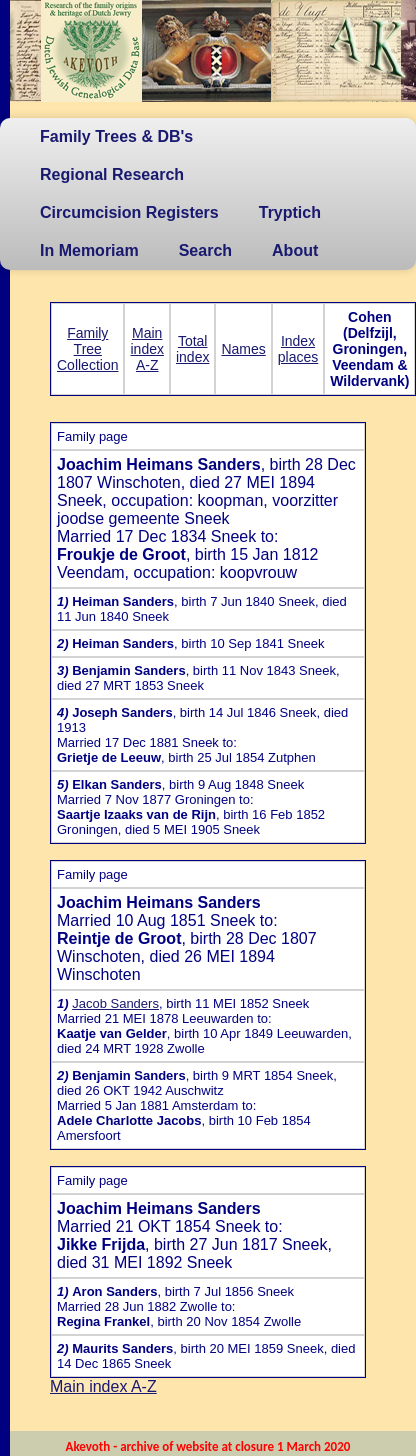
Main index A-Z (146, 349)
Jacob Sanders (115, 1003)
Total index (192, 349)
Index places (298, 349)
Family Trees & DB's (116, 136)
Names (243, 349)
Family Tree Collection (87, 349)
